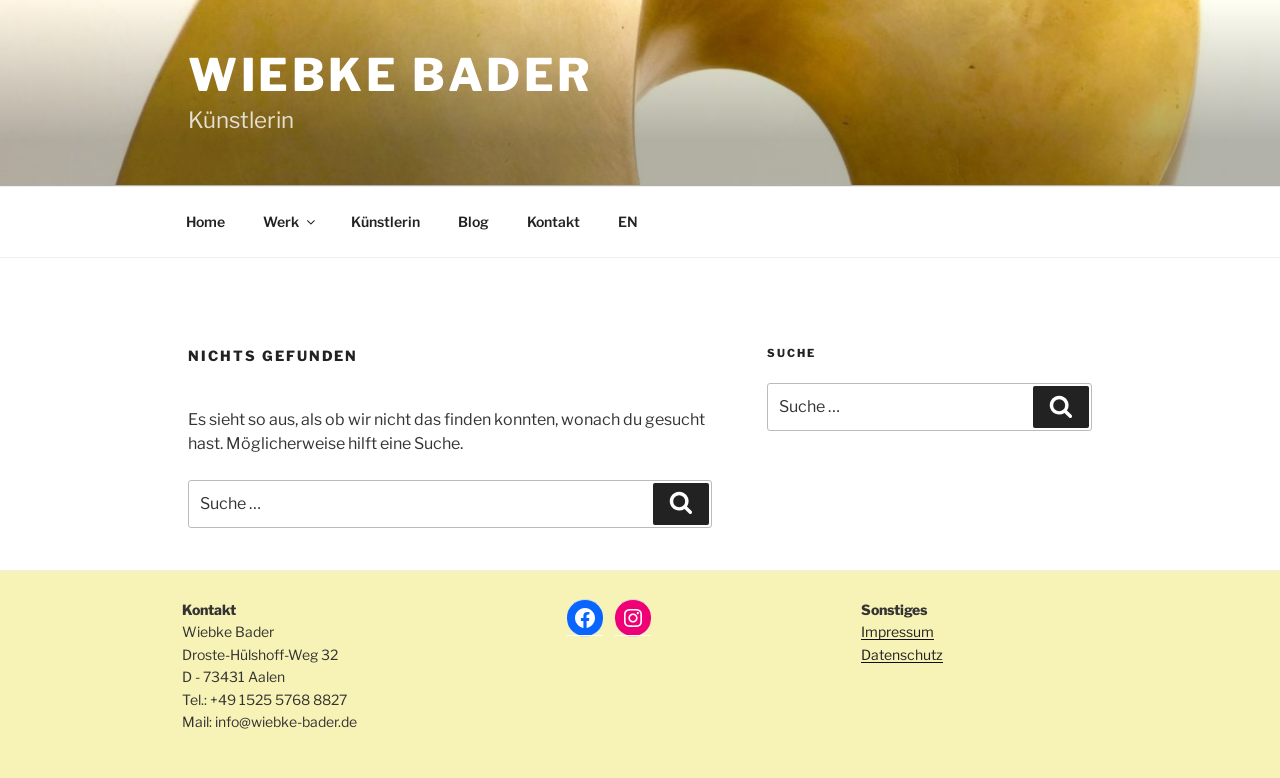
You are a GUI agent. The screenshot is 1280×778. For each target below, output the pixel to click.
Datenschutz (902, 654)
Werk (290, 221)
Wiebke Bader (391, 75)
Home (205, 221)
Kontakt (553, 221)
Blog (473, 221)
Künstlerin (385, 221)
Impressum (897, 631)
